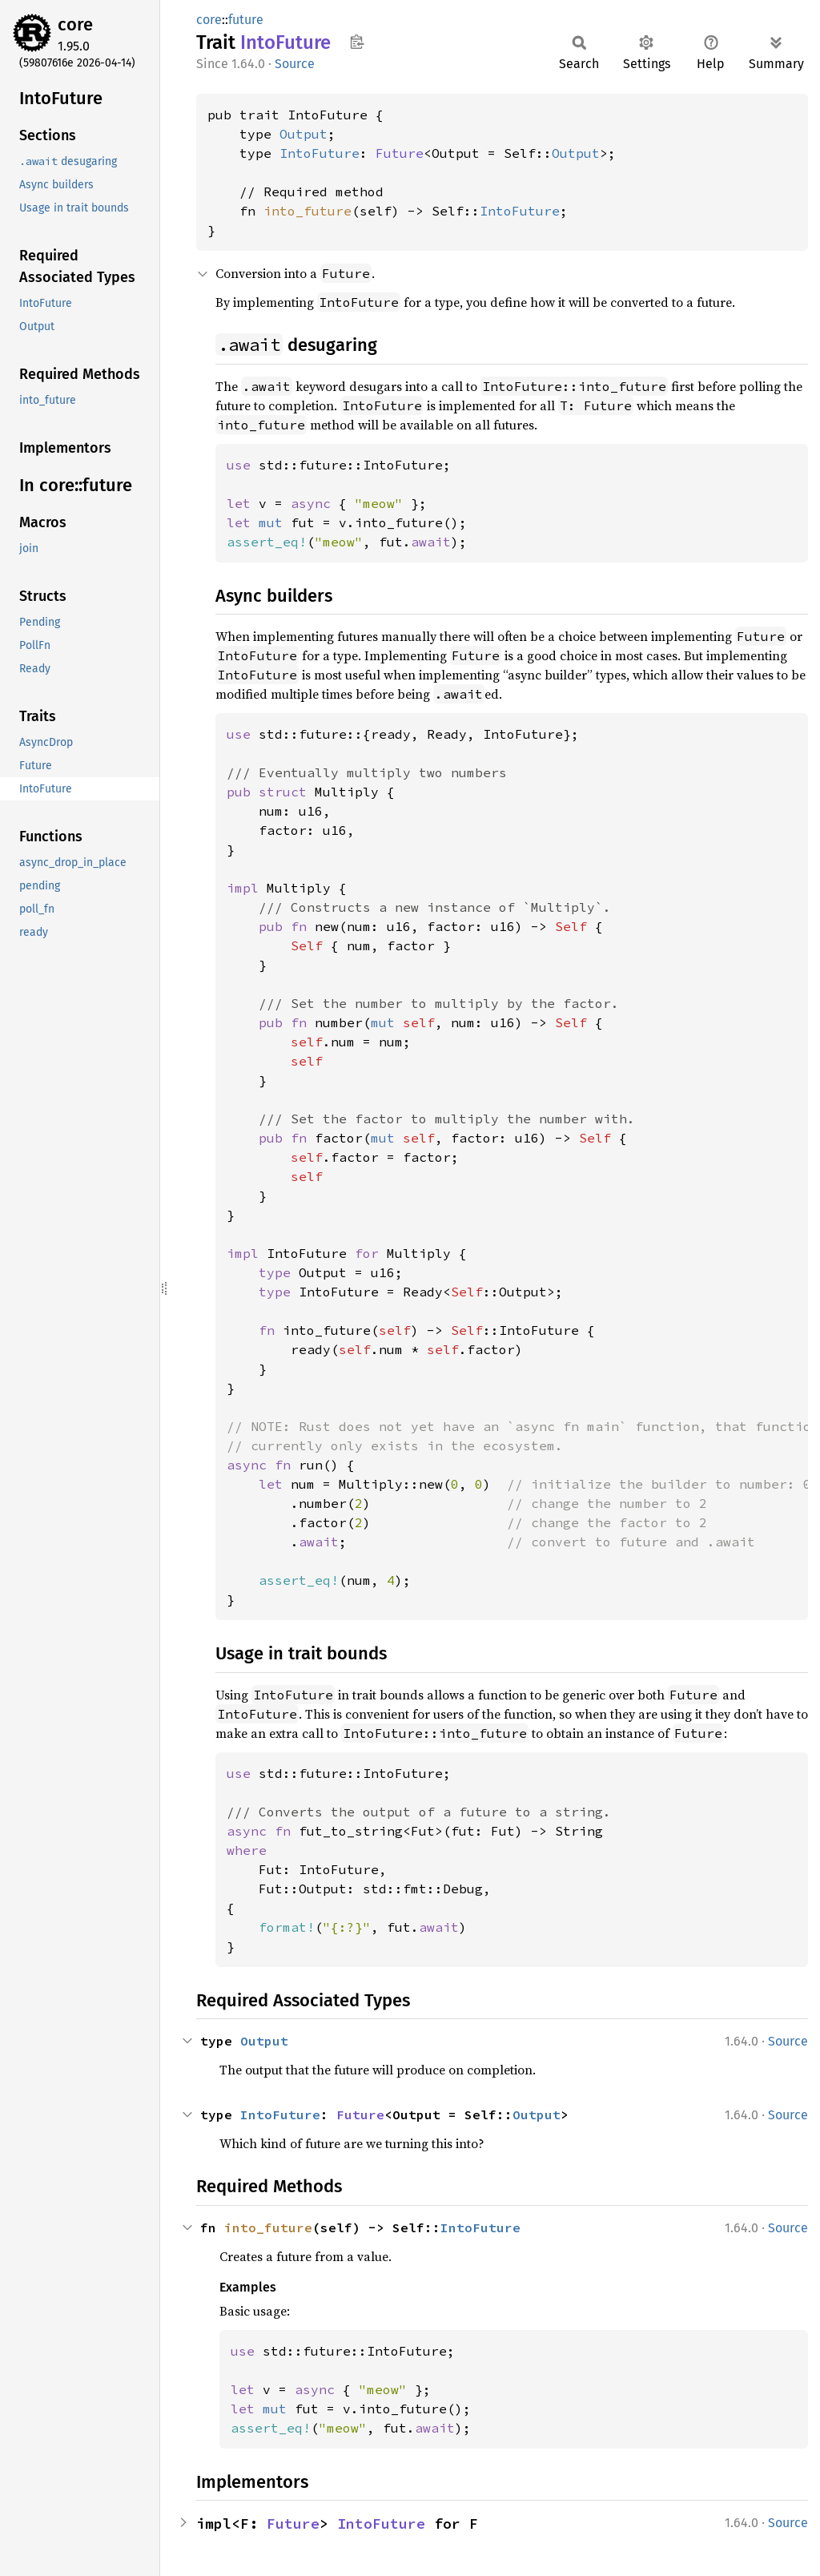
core (75, 24)
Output (303, 134)
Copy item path (357, 41)
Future (400, 153)
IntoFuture (319, 153)
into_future (307, 211)
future (245, 19)
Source (295, 63)
